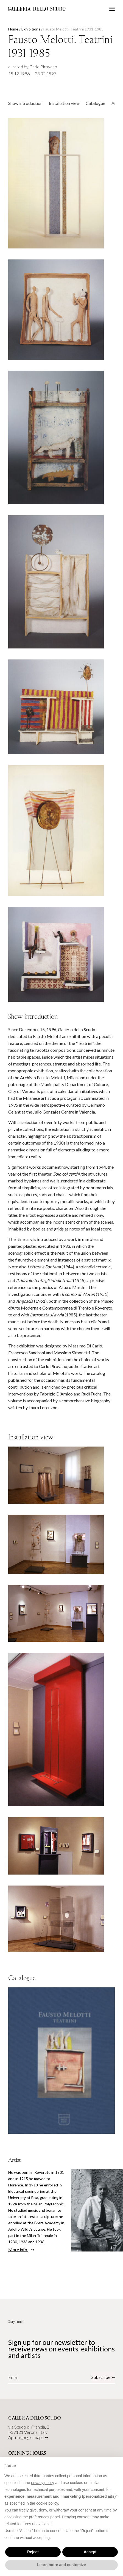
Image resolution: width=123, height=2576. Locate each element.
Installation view (64, 103)
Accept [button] (90, 2552)
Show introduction (25, 103)
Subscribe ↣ (103, 2377)
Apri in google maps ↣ (28, 2437)
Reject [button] (33, 2552)
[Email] (42, 2377)
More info (18, 2249)
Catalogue (95, 103)
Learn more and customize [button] (61, 2565)
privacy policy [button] (42, 2482)
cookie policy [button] (47, 2503)
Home (13, 29)
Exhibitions (30, 29)
